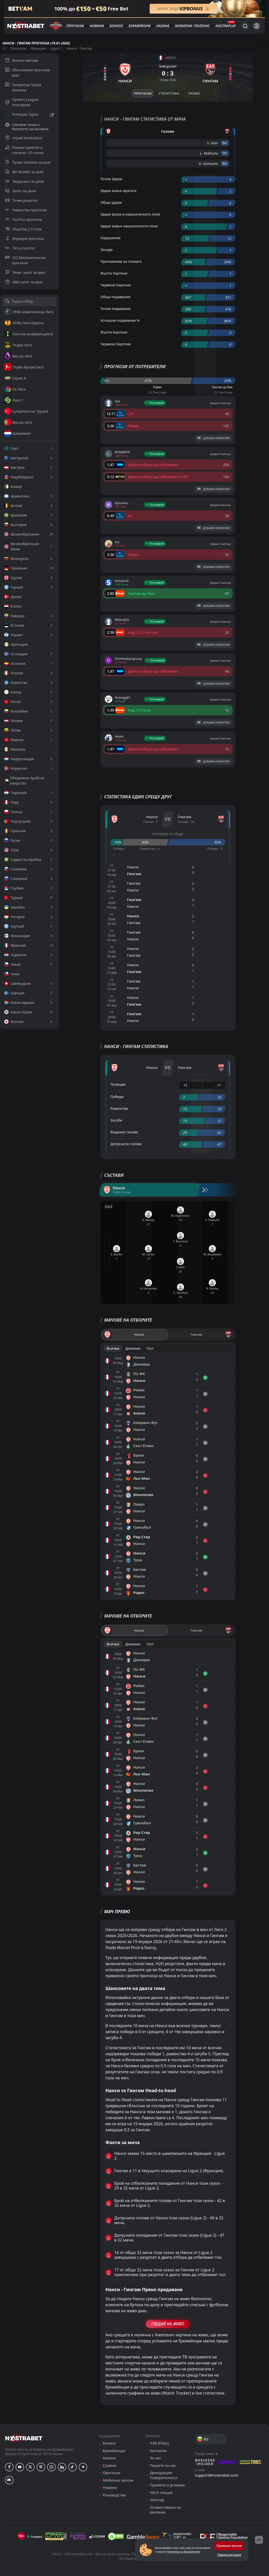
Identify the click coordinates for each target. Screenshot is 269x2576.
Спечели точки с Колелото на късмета (26, 126)
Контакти (158, 2450)
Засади (107, 249)
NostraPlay (226, 25)
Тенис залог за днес (25, 272)
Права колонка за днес (28, 162)
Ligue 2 (56, 48)
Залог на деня (20, 191)
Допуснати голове (126, 1143)
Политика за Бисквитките (183, 2551)
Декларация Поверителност (163, 2475)
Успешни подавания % (120, 320)
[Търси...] (245, 26)
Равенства (119, 1108)
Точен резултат (21, 200)
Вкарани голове (124, 1132)
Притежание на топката (121, 261)
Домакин (133, 1348)
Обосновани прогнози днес (27, 72)
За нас (155, 2458)
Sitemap (157, 2499)
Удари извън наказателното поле (129, 226)
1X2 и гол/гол (20, 248)
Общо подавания (115, 296)
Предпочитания (229, 2555)
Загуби (116, 1120)
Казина (162, 25)
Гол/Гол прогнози (23, 219)
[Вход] (256, 26)
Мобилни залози (118, 2480)
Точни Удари (111, 178)
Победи (117, 1096)
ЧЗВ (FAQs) (159, 2443)
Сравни (109, 2465)
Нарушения (111, 237)
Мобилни (183, 25)
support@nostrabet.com (216, 2475)
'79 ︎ (225, 153)
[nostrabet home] (24, 2438)
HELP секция (161, 2492)
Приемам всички (229, 2546)
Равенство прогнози (26, 210)
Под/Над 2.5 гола (23, 229)
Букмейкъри (140, 25)
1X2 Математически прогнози (25, 260)
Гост (150, 1348)
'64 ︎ (225, 143)
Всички (113, 1348)
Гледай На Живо (167, 2324)
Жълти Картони (114, 273)
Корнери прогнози (24, 238)
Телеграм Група (29, 115)
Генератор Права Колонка (23, 87)
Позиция (118, 1084)
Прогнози (75, 25)
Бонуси (116, 25)
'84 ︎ (225, 163)
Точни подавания (116, 308)
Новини (97, 25)
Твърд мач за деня (24, 181)
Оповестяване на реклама (165, 2510)
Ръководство (114, 2495)
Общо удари (111, 202)
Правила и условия (167, 2485)
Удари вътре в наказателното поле (130, 214)
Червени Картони (116, 285)
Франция (38, 48)
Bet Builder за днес (24, 171)
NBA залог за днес (24, 282)
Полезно (202, 25)
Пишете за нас (163, 2465)
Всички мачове (21, 60)
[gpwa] (56, 2536)
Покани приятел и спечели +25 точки (24, 150)
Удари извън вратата (119, 190)
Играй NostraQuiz (23, 138)
